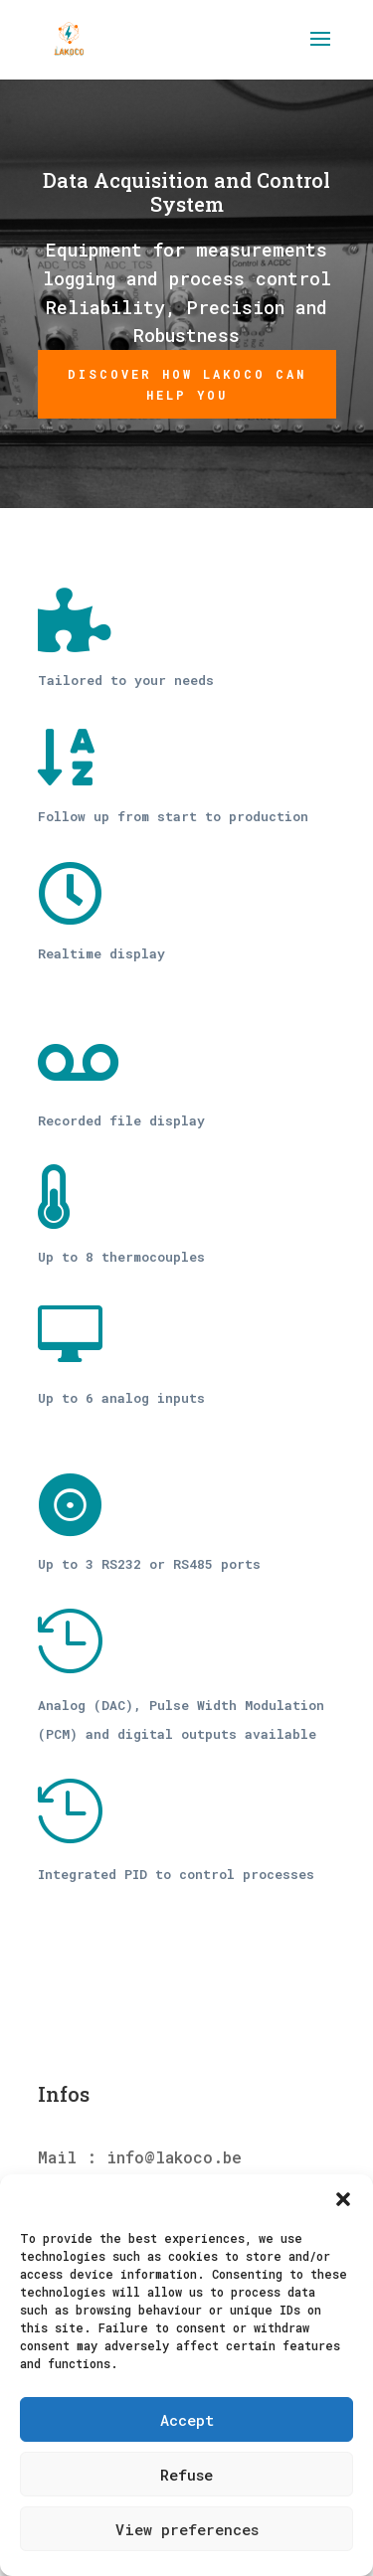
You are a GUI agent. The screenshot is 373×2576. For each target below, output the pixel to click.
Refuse (186, 2475)
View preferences (187, 2529)
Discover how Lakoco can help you (187, 384)
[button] (343, 2199)
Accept (187, 2420)
